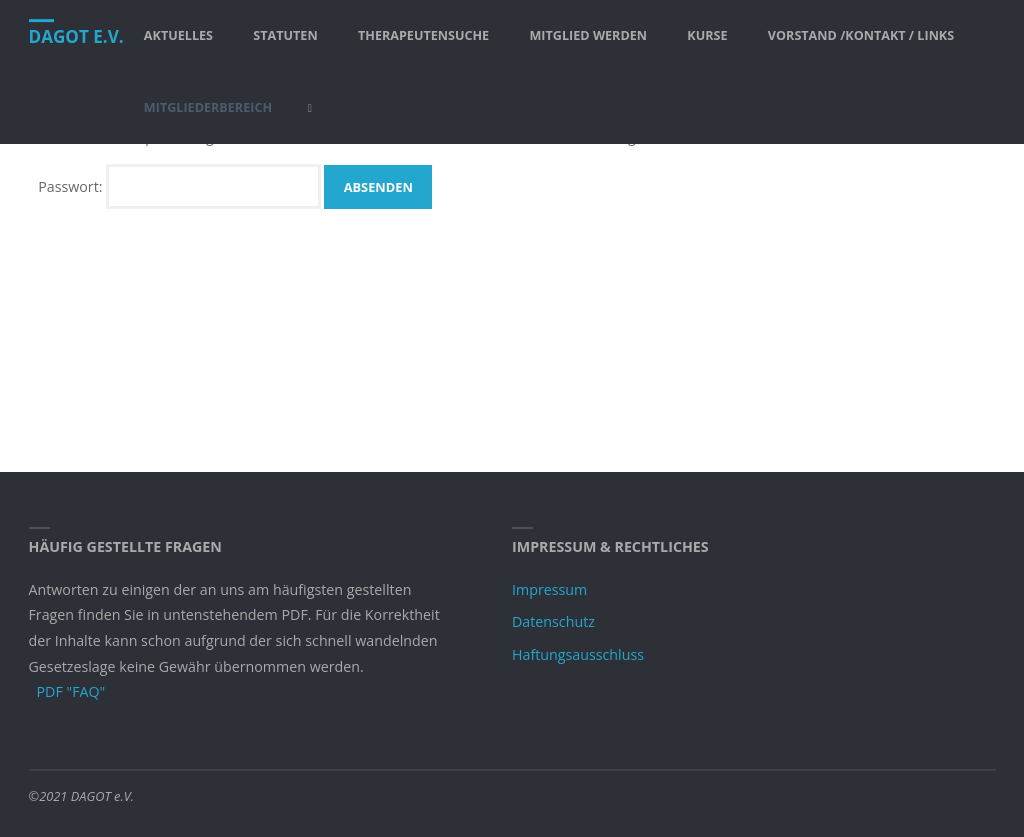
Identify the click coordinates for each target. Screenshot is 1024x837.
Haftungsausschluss (578, 654)
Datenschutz (553, 621)
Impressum (549, 589)
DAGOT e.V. (76, 36)
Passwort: (179, 186)
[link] (310, 108)
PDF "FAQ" (71, 691)
